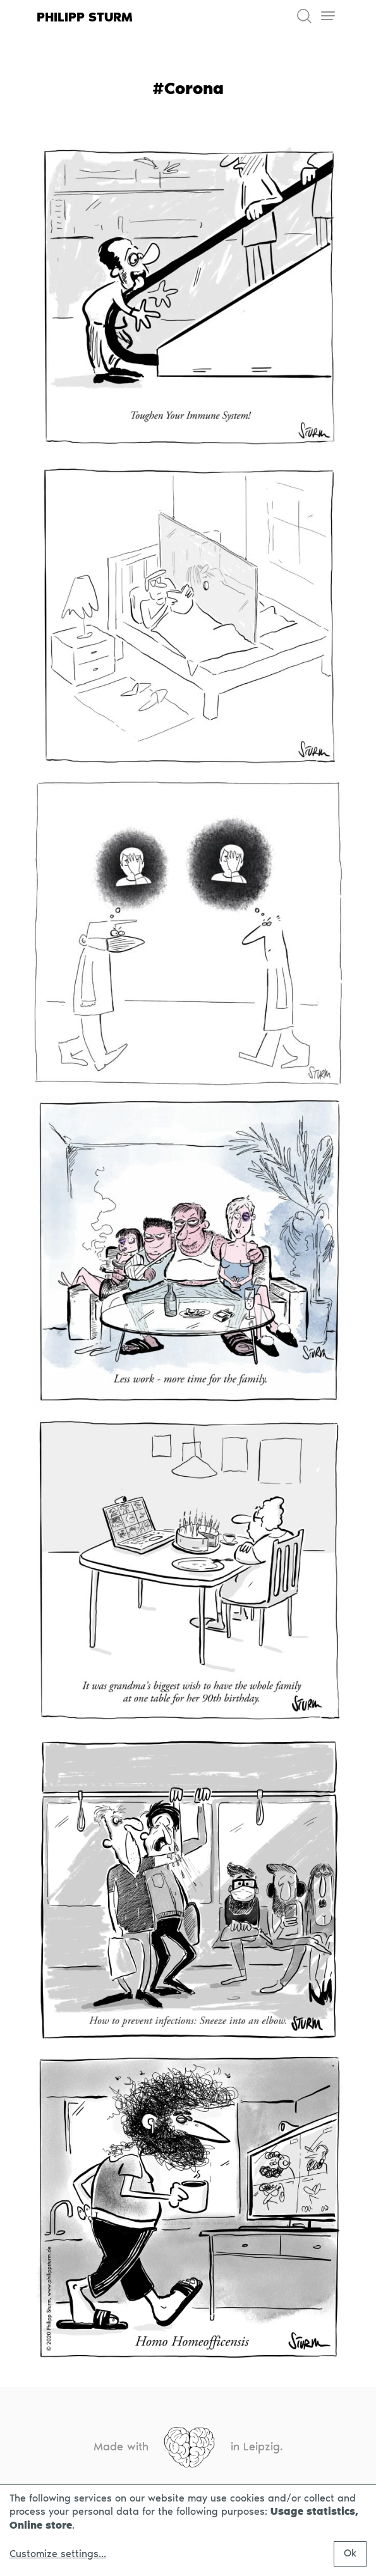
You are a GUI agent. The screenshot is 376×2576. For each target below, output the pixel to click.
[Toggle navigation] (328, 16)
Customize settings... (57, 2554)
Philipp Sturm (85, 17)
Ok (350, 2553)
